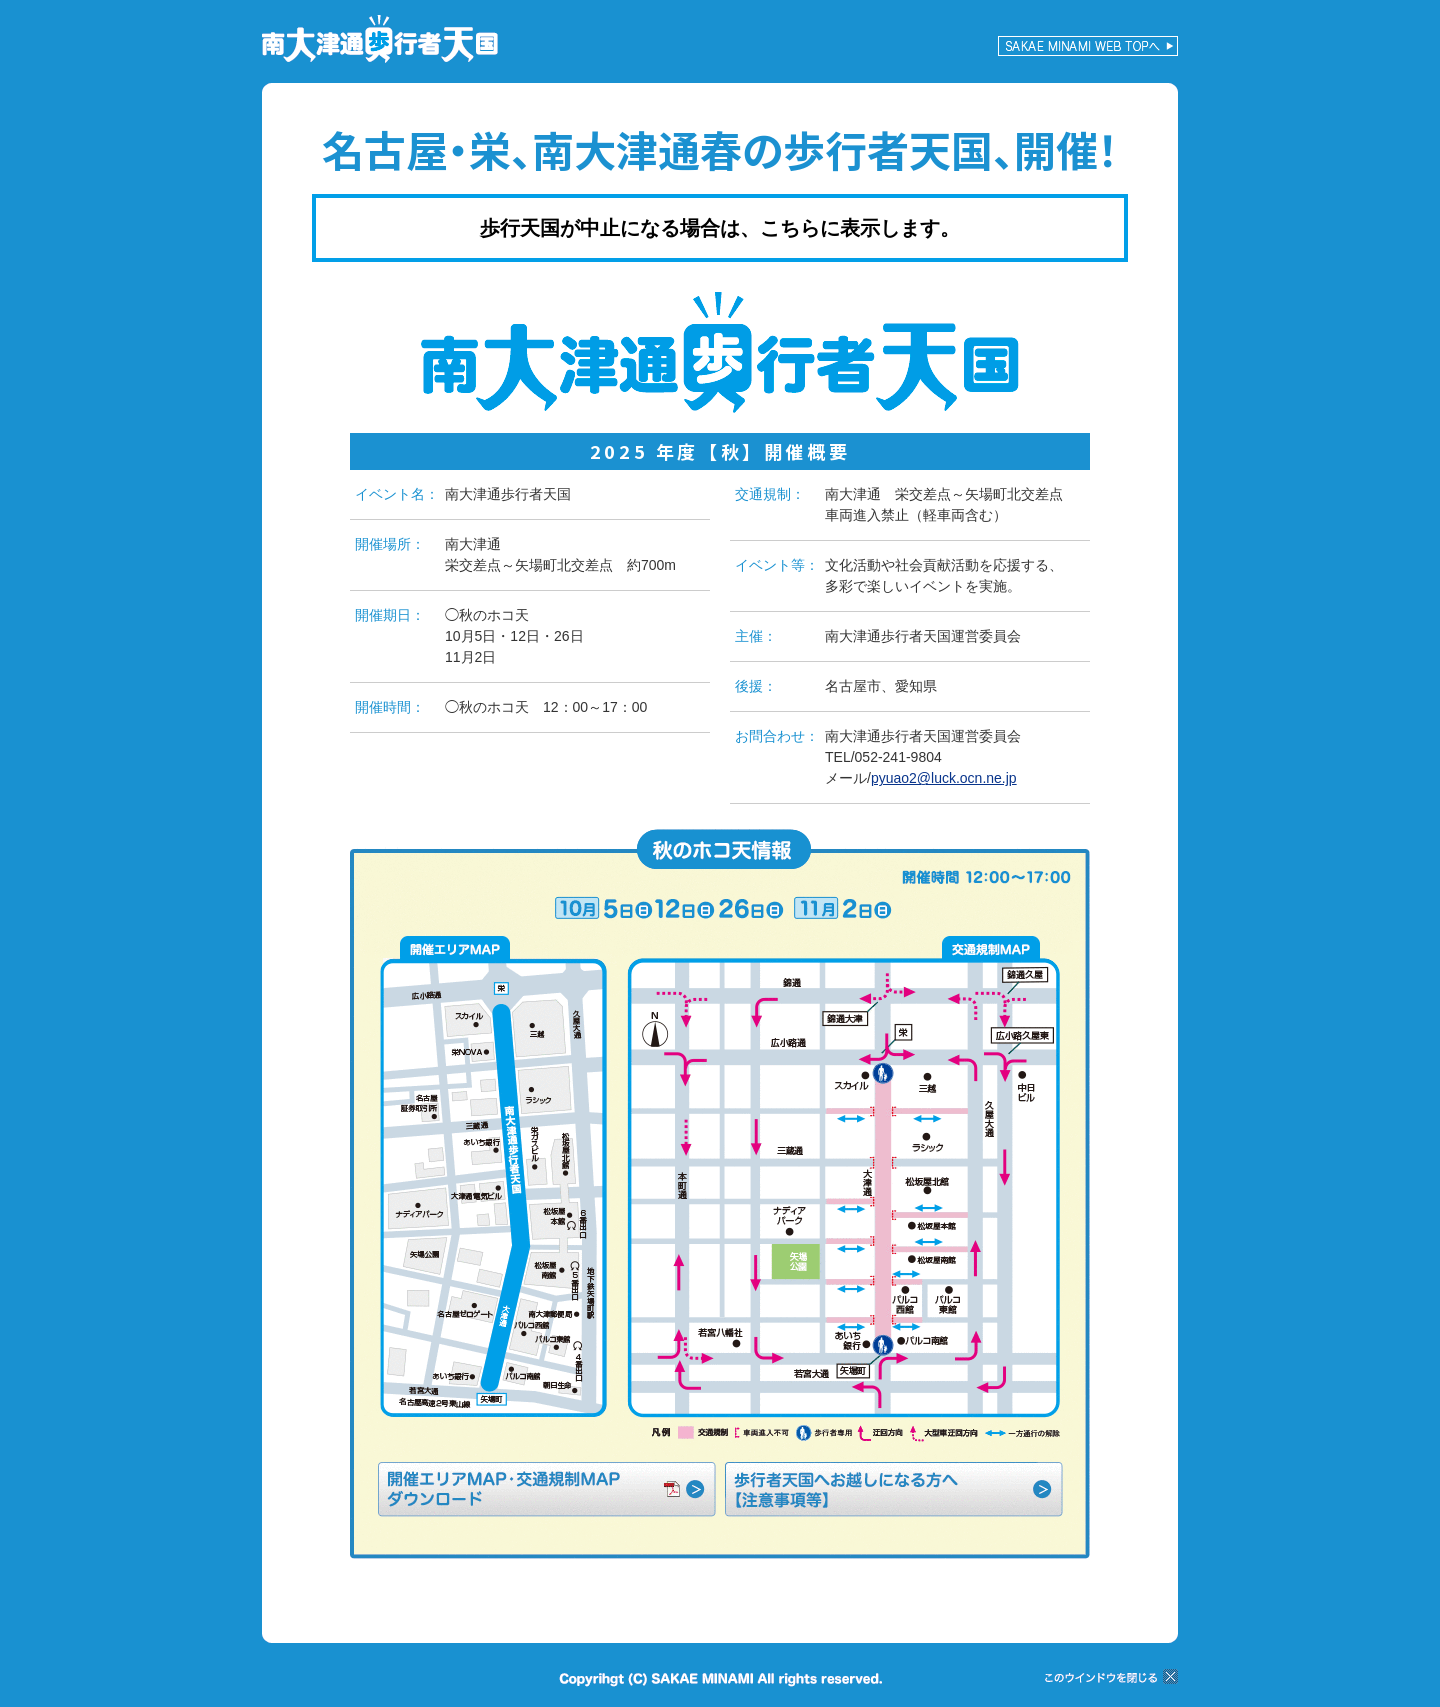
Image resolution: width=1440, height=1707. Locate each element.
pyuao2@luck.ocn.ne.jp (944, 778)
